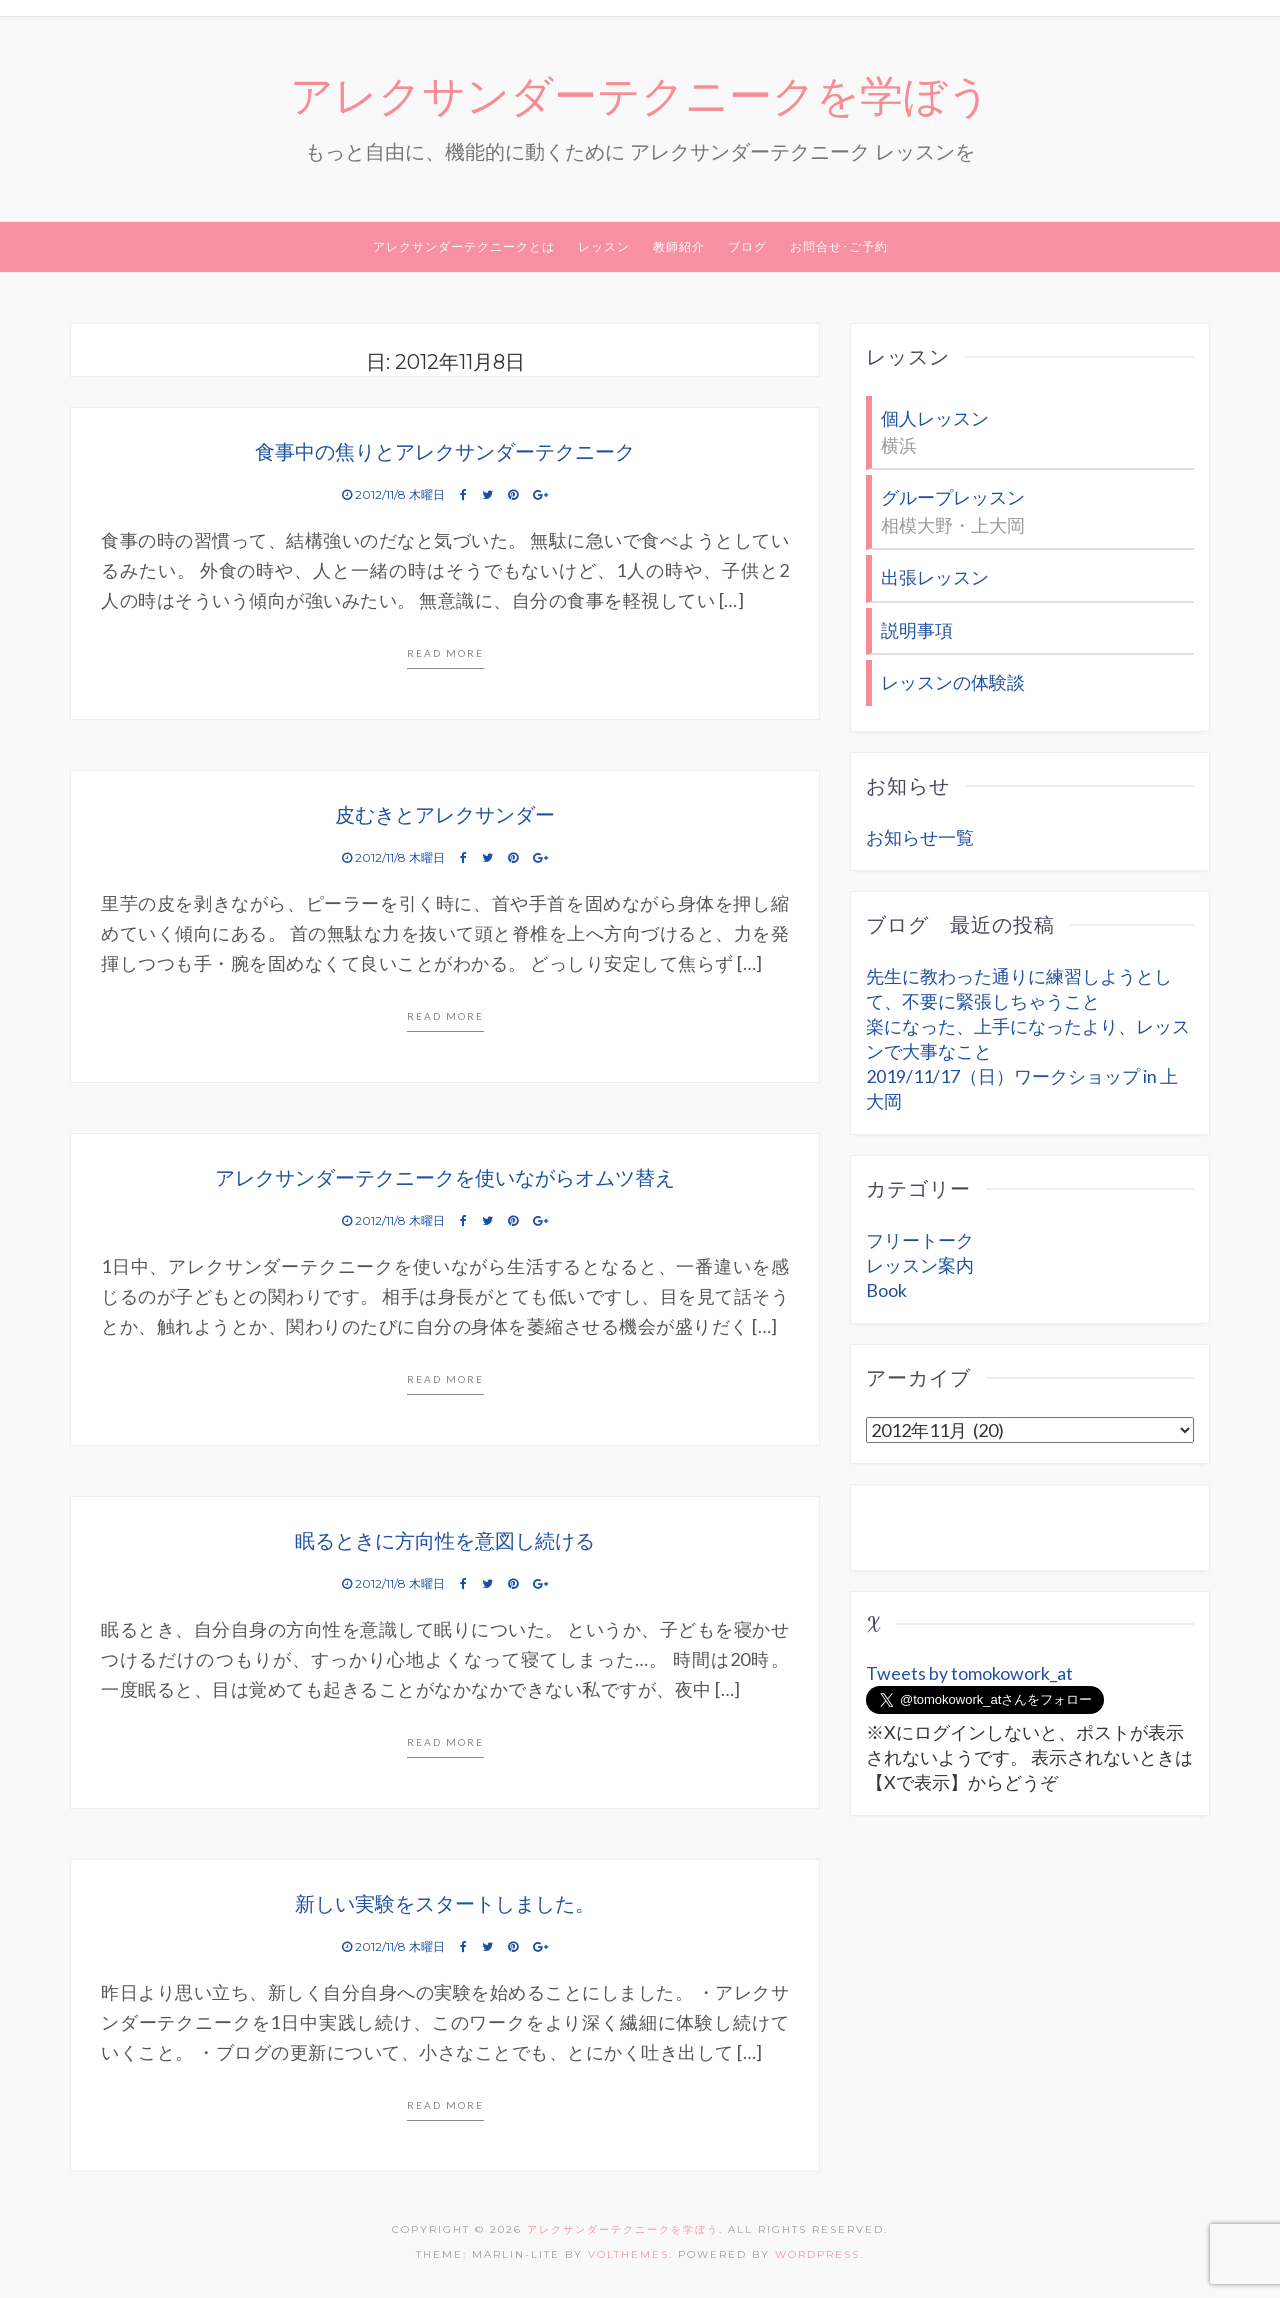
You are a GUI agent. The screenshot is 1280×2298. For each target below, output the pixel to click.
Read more (445, 654)
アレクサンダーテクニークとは (464, 247)
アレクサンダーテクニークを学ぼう (640, 97)
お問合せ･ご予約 (839, 247)
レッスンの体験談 (953, 681)
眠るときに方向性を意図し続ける (445, 1542)
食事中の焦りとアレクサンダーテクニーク (445, 453)
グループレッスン (953, 498)
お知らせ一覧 (920, 835)
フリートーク (920, 1238)
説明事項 (917, 629)
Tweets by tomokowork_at (969, 1671)
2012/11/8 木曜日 (395, 495)
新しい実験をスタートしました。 (445, 1905)
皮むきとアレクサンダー (445, 816)
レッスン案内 (920, 1263)
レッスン (604, 247)
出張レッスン (935, 577)
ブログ (747, 247)
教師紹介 (679, 247)
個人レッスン (935, 419)
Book (886, 1288)
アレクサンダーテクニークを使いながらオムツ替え (445, 1179)
